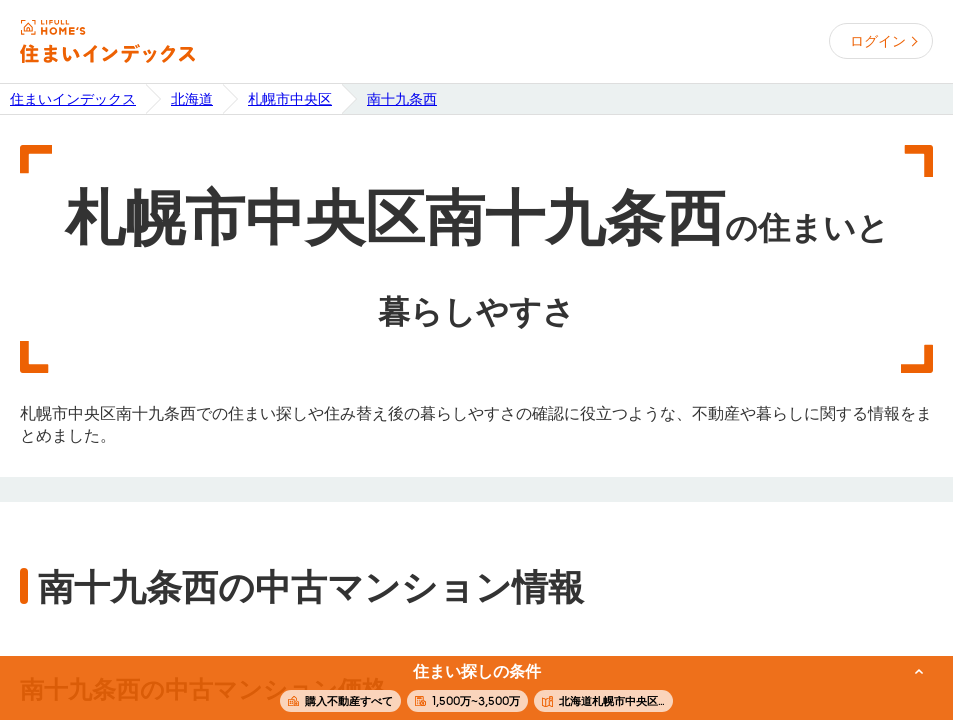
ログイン (878, 41)
